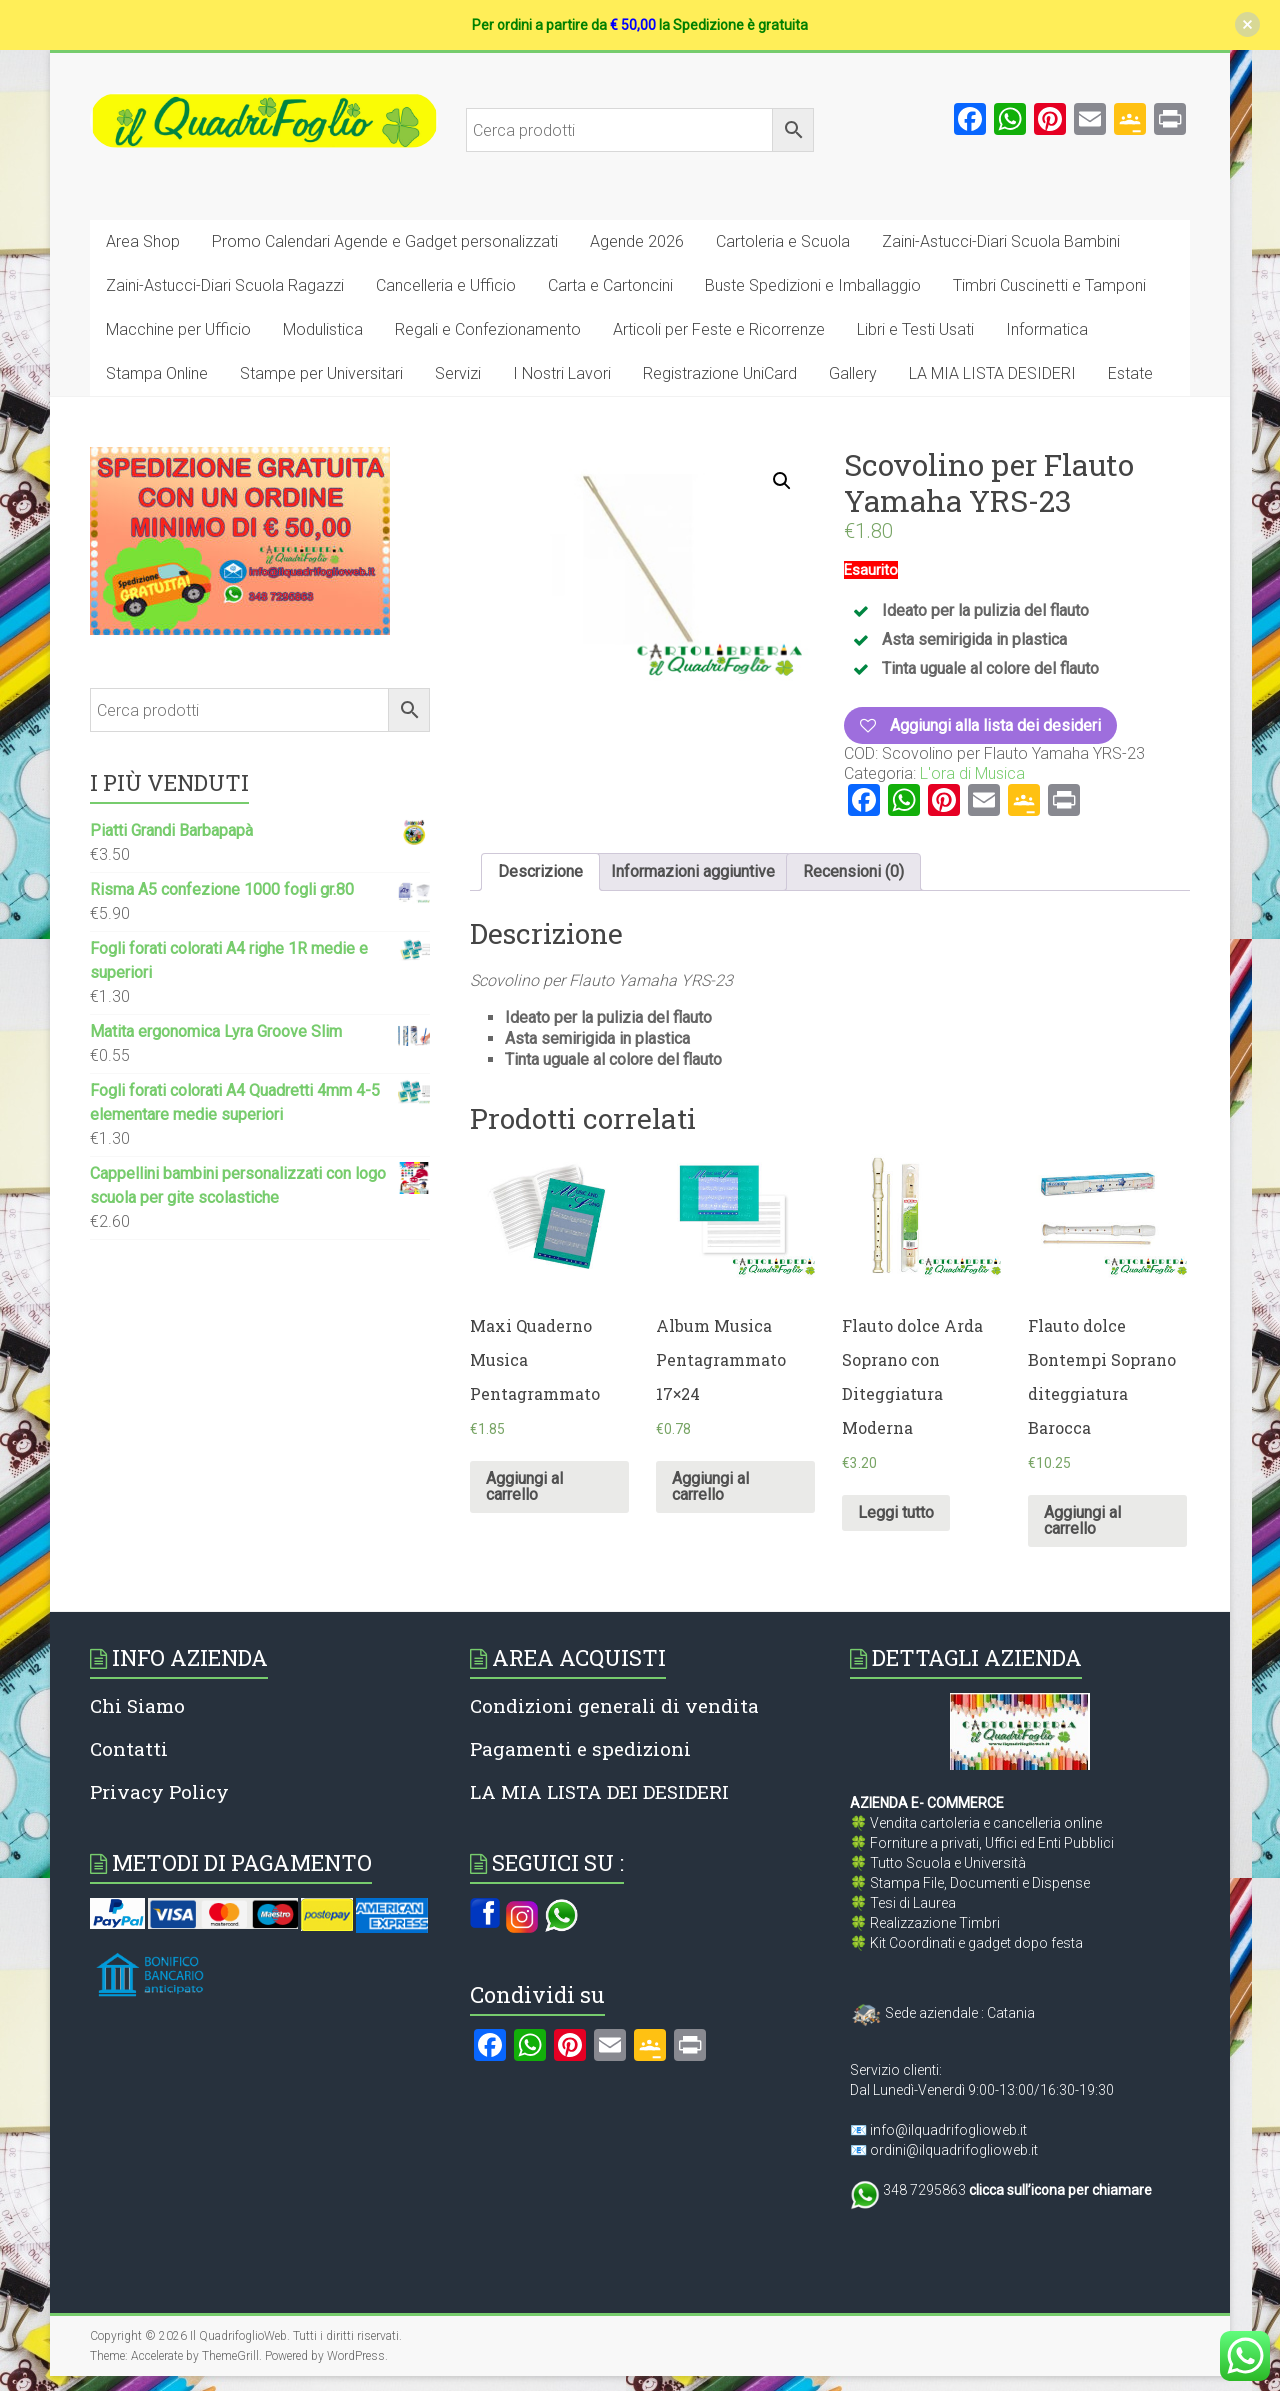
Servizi (458, 373)
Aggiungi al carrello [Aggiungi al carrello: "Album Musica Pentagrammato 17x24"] (710, 1486)
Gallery (853, 373)
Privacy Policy (159, 1791)
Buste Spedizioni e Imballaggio (813, 285)
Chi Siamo (137, 1705)
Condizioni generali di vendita (614, 1705)
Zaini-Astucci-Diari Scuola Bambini (1001, 241)
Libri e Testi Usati (915, 329)
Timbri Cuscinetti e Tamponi (1049, 285)
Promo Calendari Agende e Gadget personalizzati (385, 241)
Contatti (129, 1748)
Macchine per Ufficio (178, 329)
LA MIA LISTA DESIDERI (992, 373)
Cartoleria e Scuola (783, 241)
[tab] (540, 872)
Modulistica (323, 329)
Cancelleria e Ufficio (446, 285)
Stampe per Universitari (321, 373)
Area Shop (143, 241)
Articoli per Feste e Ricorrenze (719, 329)
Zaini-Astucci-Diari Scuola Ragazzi (225, 285)
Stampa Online (157, 373)
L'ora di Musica (972, 773)
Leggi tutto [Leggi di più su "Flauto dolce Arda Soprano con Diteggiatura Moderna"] (896, 1512)
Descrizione (540, 871)
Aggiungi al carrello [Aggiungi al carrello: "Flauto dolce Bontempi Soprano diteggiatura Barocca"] (1082, 1520)
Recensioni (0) (853, 871)
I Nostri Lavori (562, 373)
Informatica (1047, 329)
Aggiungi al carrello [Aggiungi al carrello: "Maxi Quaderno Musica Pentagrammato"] (524, 1486)
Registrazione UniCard (720, 373)
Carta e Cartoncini (610, 285)
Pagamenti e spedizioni (580, 1748)
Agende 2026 (637, 241)
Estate (1130, 373)
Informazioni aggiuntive (693, 871)
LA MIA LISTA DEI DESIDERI (599, 1791)
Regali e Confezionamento (488, 329)
